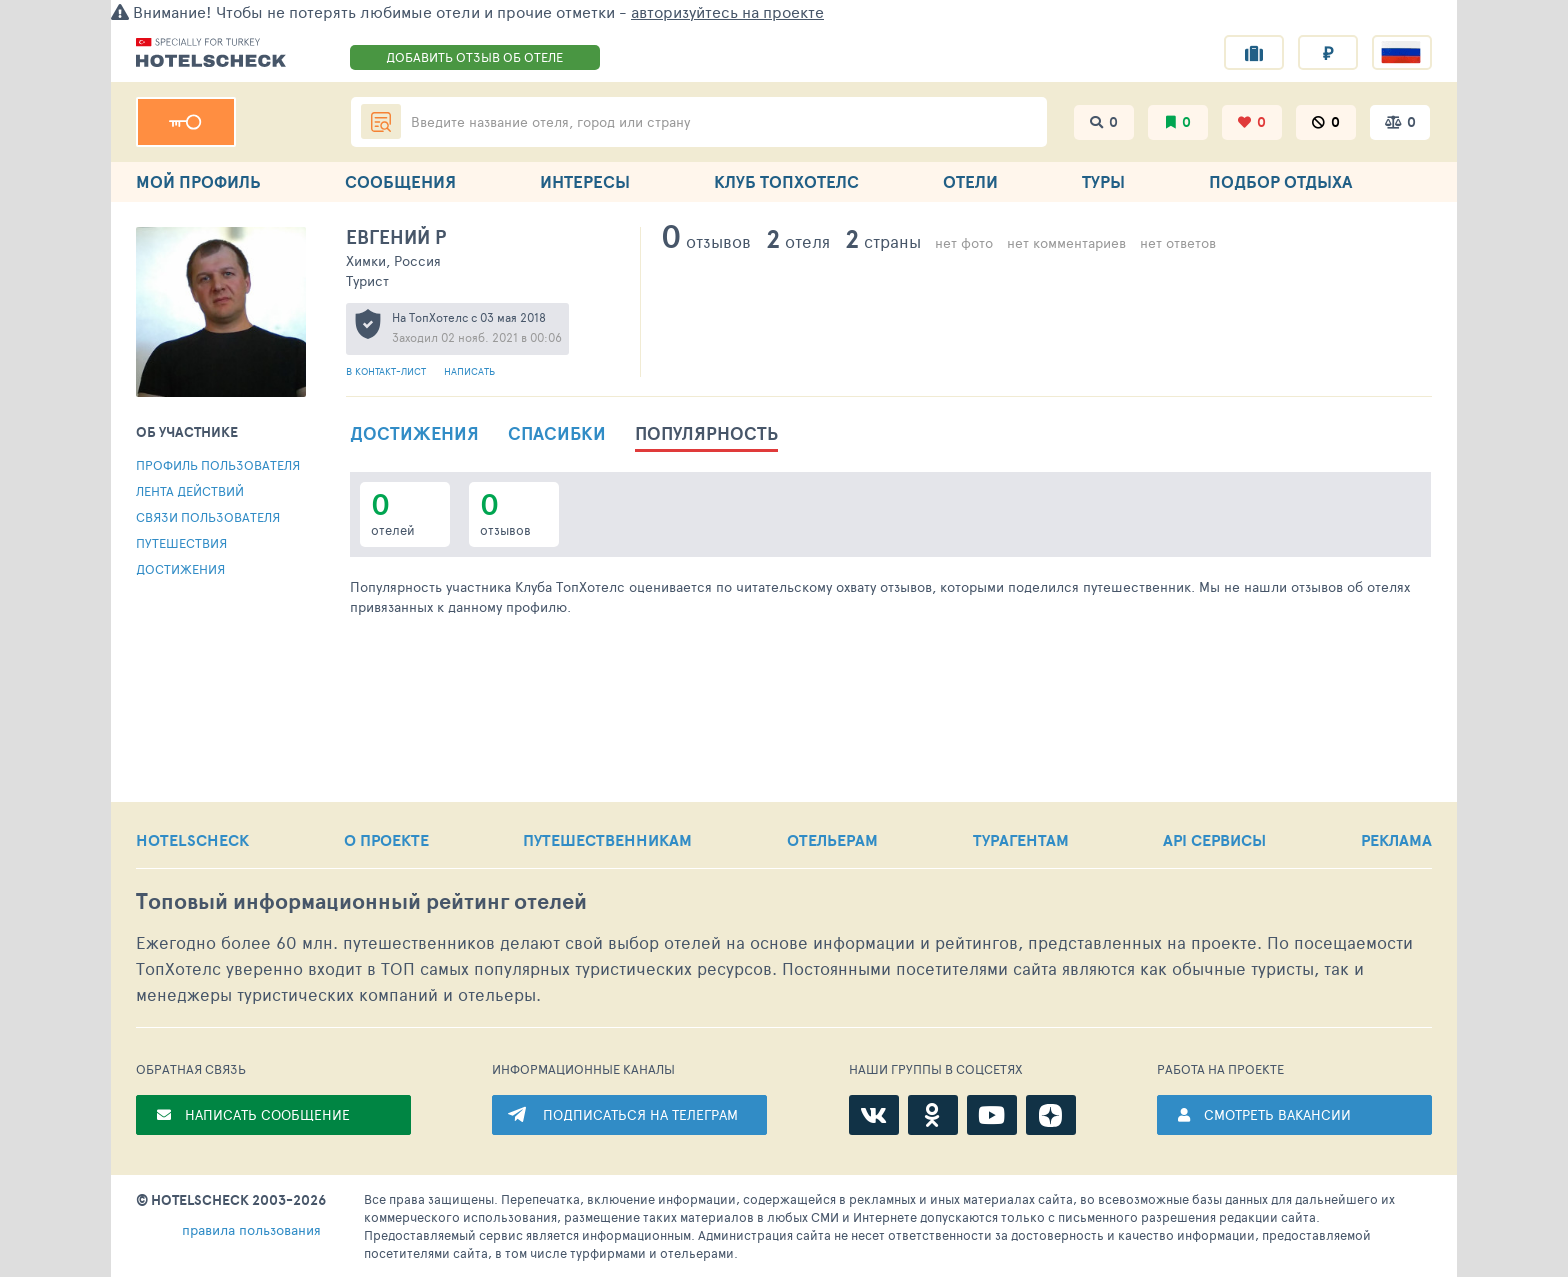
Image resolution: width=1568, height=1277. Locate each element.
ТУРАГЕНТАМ (1021, 840)
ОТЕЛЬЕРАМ (832, 840)
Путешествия (181, 543)
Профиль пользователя (218, 465)
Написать (469, 371)
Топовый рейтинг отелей (361, 901)
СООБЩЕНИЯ (400, 181)
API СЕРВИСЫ (1214, 840)
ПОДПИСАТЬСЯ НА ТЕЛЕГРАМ (640, 1114)
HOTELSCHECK (192, 840)
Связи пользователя (208, 517)
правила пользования (251, 1229)
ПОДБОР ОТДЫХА (1280, 181)
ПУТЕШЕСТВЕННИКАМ (607, 840)
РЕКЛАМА (1396, 840)
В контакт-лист (387, 371)
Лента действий (190, 491)
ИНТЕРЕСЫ (585, 181)
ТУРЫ (1103, 181)
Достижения (180, 569)
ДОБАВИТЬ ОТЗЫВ (474, 57)
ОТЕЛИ (970, 181)
